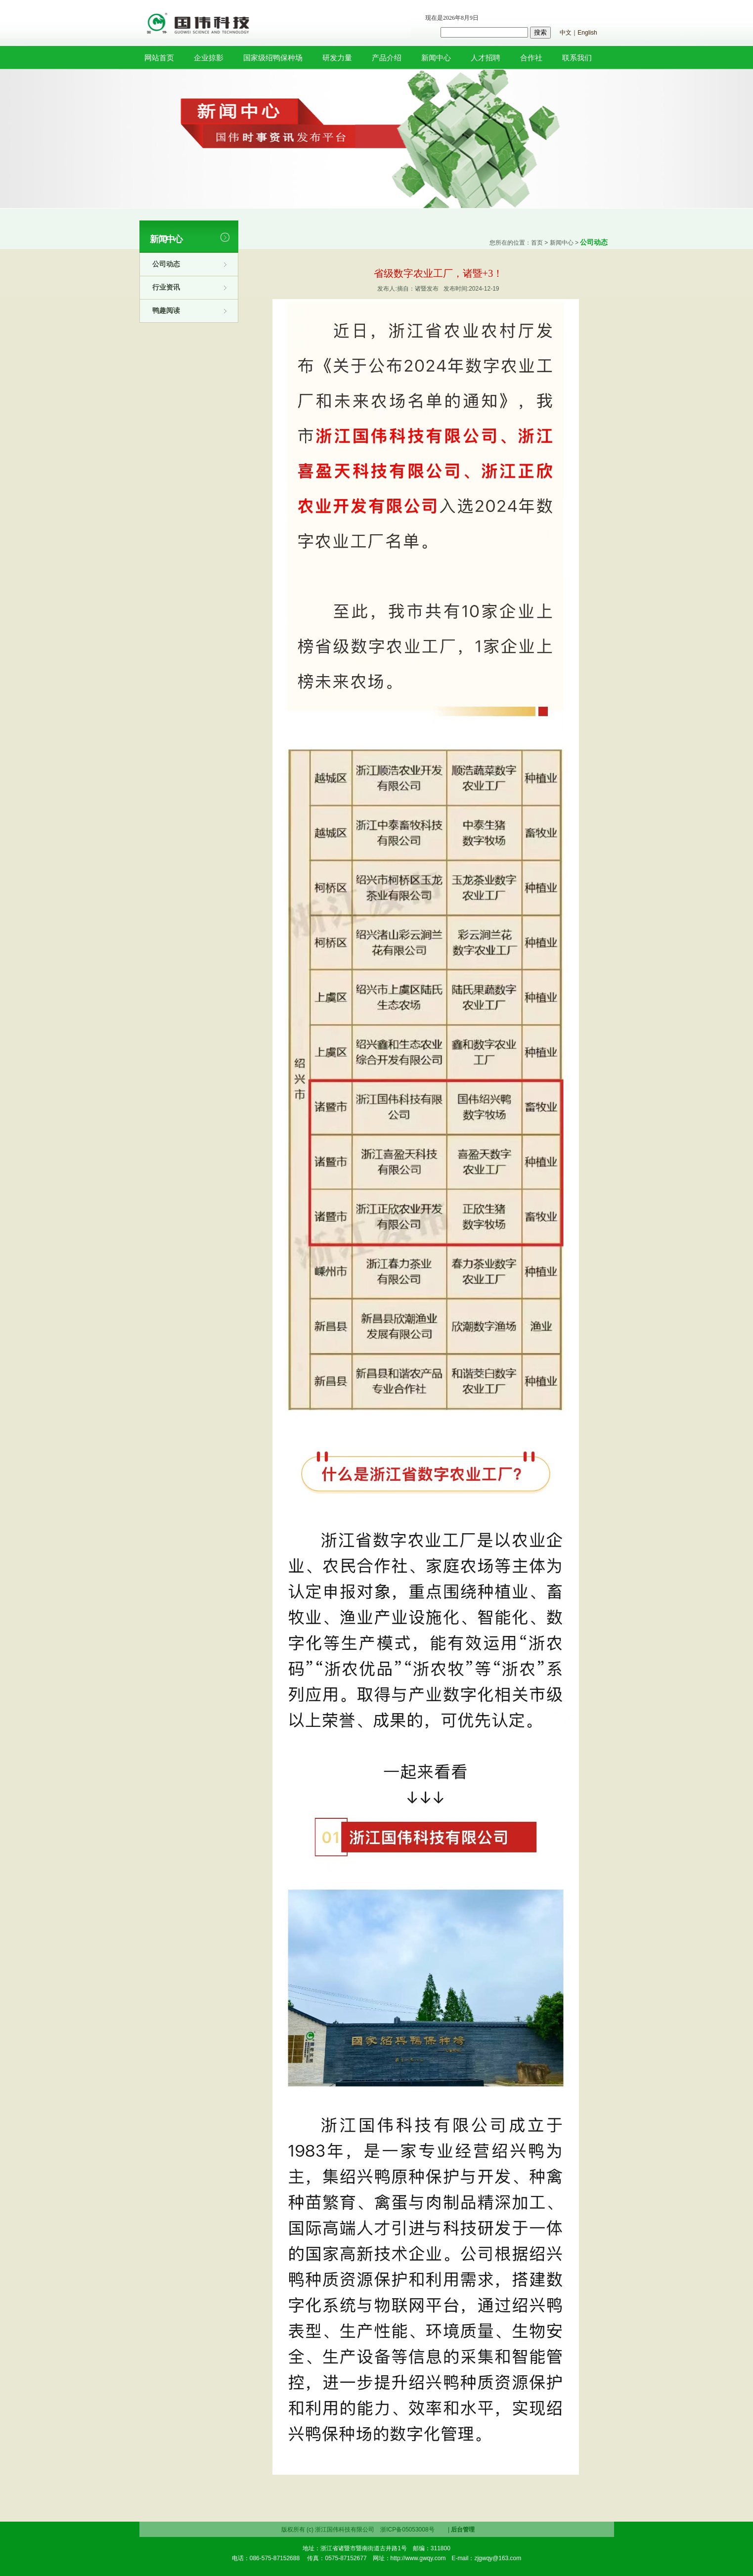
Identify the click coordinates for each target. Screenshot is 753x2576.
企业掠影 (208, 57)
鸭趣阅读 (166, 310)
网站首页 (159, 57)
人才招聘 (485, 57)
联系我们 (577, 57)
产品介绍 (386, 57)
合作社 (531, 57)
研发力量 (337, 57)
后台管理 (463, 2529)
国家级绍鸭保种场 (273, 57)
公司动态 (166, 264)
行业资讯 (166, 287)
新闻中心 (436, 57)
